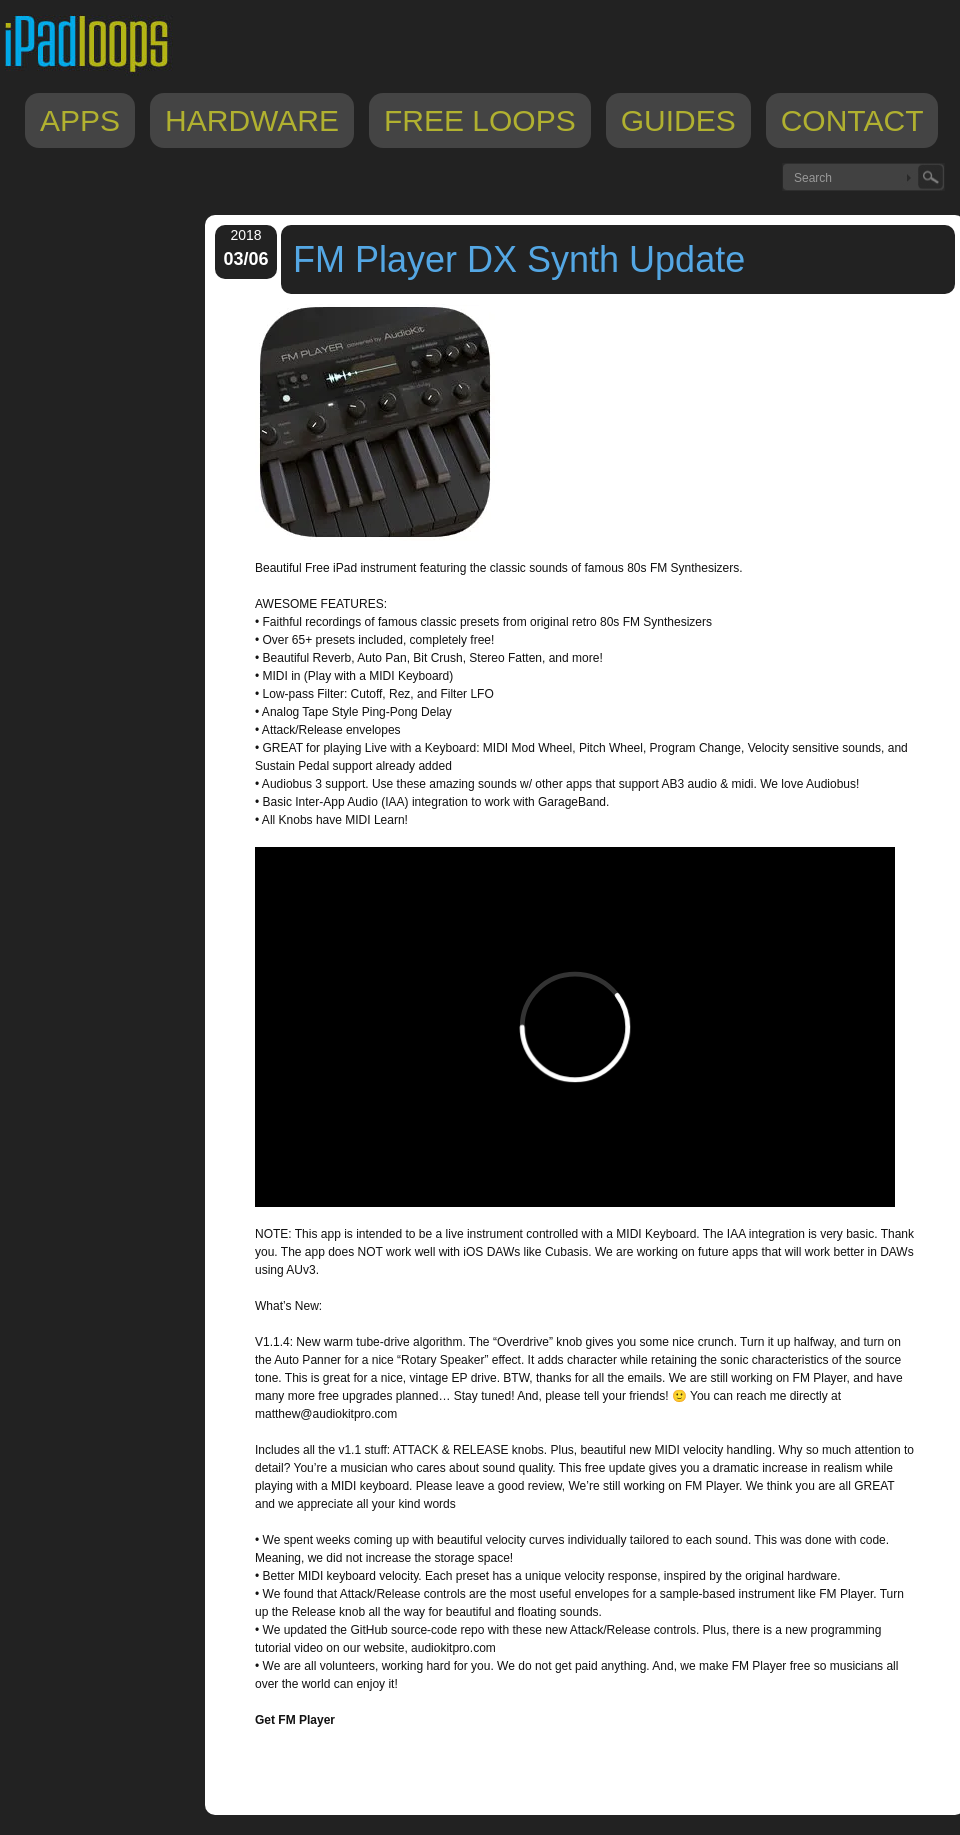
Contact (852, 120)
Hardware (252, 120)
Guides (678, 120)
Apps (80, 120)
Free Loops (480, 120)
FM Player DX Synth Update (519, 259)
